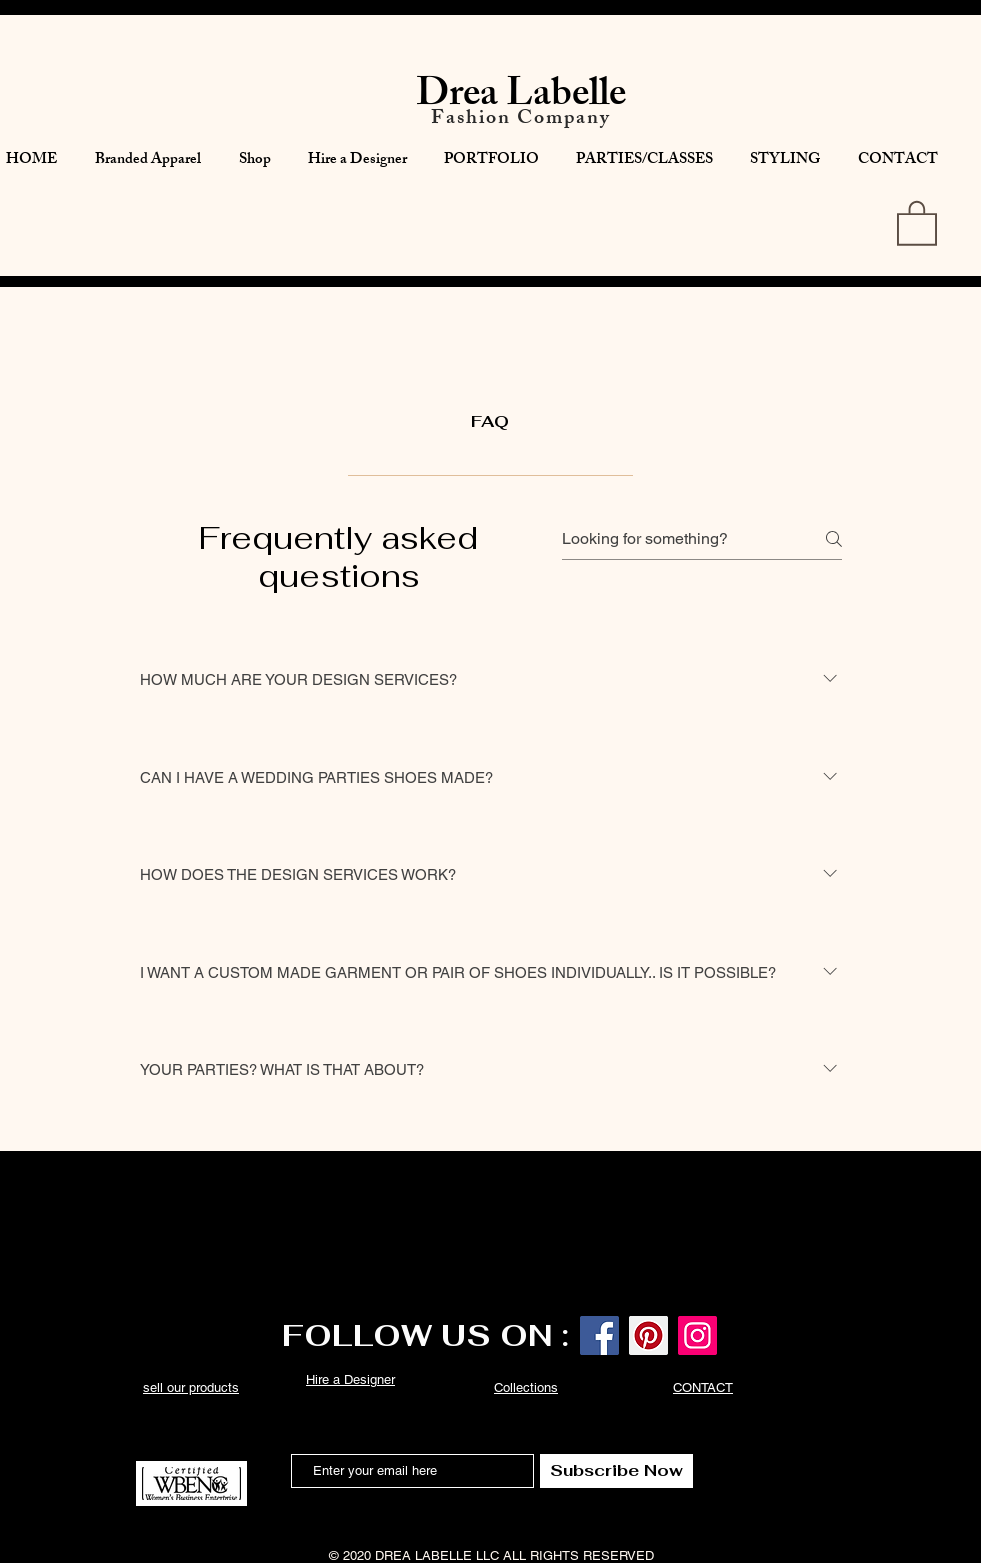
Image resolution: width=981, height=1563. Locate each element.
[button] (917, 222)
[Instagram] (697, 1335)
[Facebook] (599, 1335)
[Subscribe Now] (616, 1471)
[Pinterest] (648, 1335)
